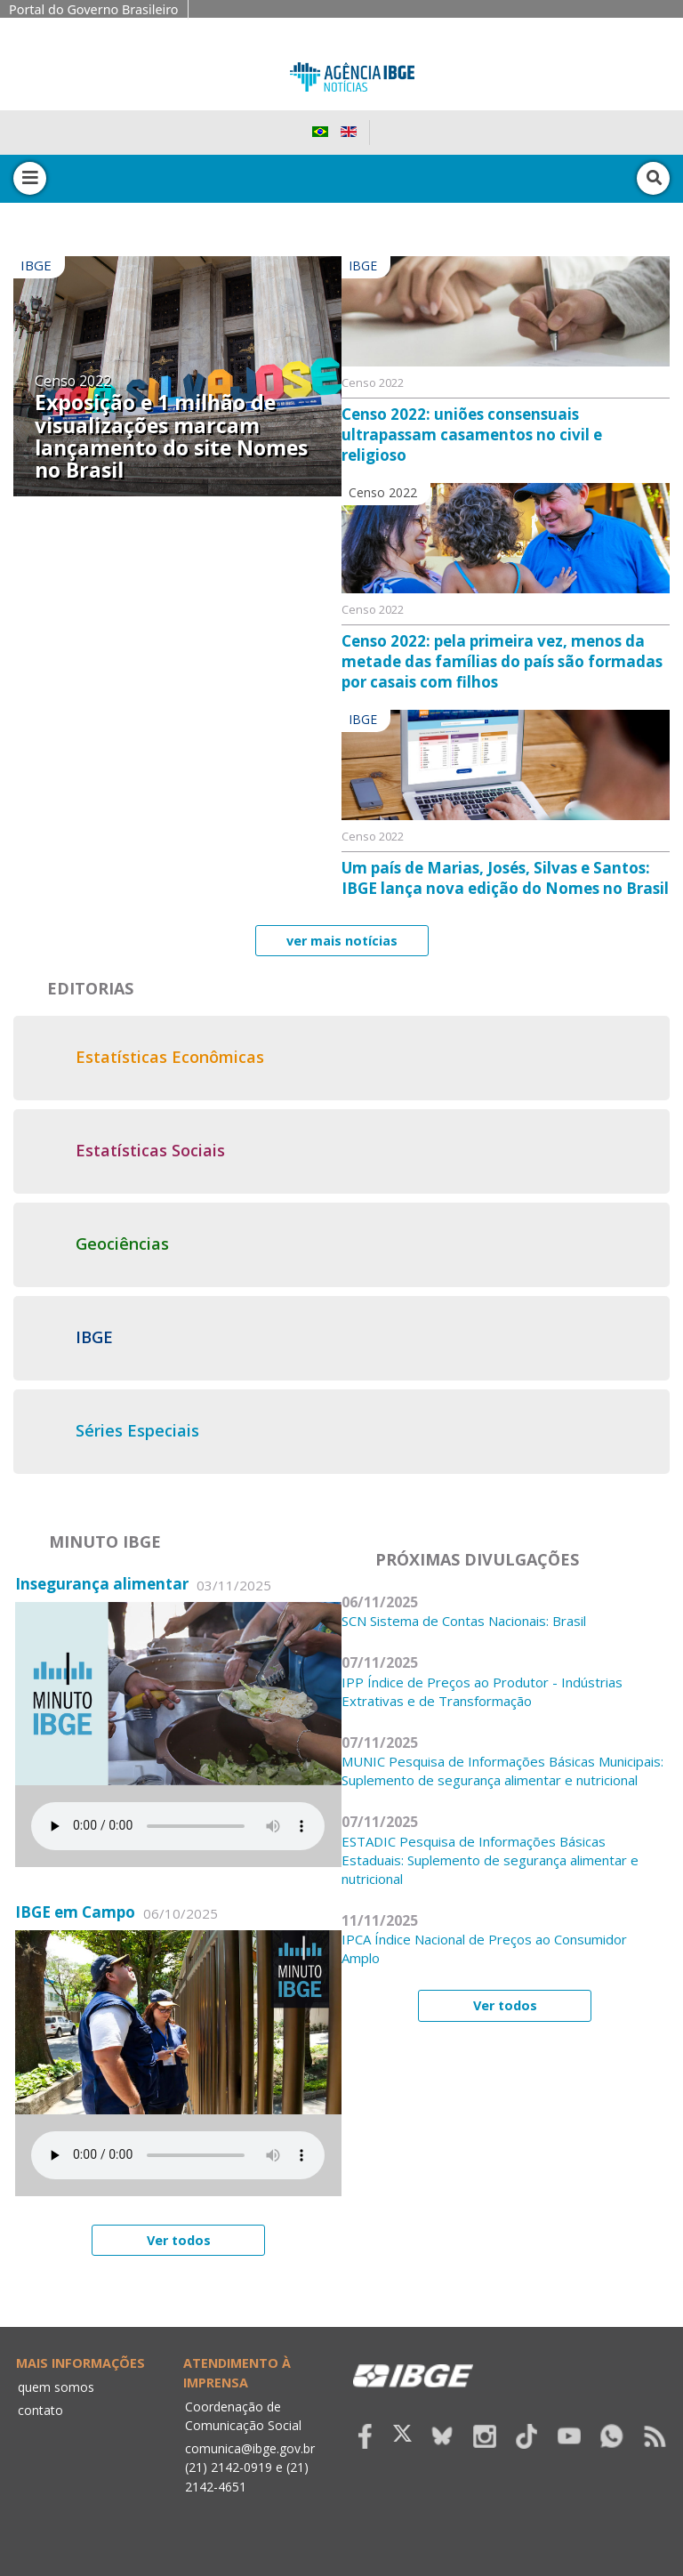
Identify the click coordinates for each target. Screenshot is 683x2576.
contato (40, 2410)
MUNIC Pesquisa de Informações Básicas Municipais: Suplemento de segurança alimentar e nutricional (502, 1770)
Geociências (122, 1243)
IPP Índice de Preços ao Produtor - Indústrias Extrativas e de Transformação (482, 1691)
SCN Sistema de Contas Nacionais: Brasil (464, 1621)
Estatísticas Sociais (150, 1150)
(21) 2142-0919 (228, 2467)
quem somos (56, 2387)
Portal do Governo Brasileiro (94, 9)
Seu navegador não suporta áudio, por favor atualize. (178, 1826)
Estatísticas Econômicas (170, 1056)
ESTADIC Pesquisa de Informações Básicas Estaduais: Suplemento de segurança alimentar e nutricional (490, 1860)
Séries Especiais (137, 1430)
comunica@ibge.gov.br (250, 2448)
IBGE (94, 1337)
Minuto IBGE (105, 1541)
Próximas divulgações (477, 1559)
